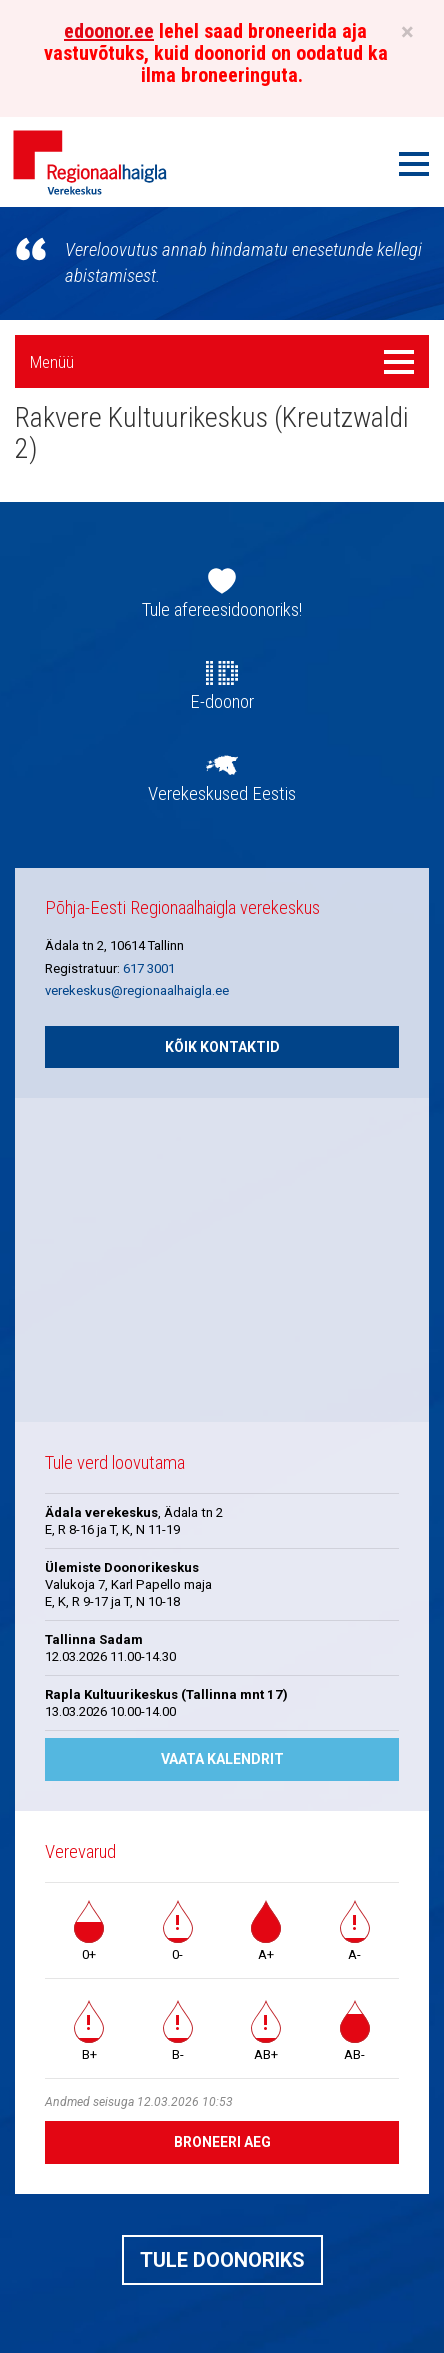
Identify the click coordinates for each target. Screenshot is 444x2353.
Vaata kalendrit (222, 1759)
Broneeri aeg (222, 2142)
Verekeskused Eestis (222, 794)
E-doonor (222, 702)
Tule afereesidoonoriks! (222, 610)
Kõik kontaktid (222, 1047)
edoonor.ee (109, 31)
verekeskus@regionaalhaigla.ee (137, 990)
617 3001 (149, 968)
